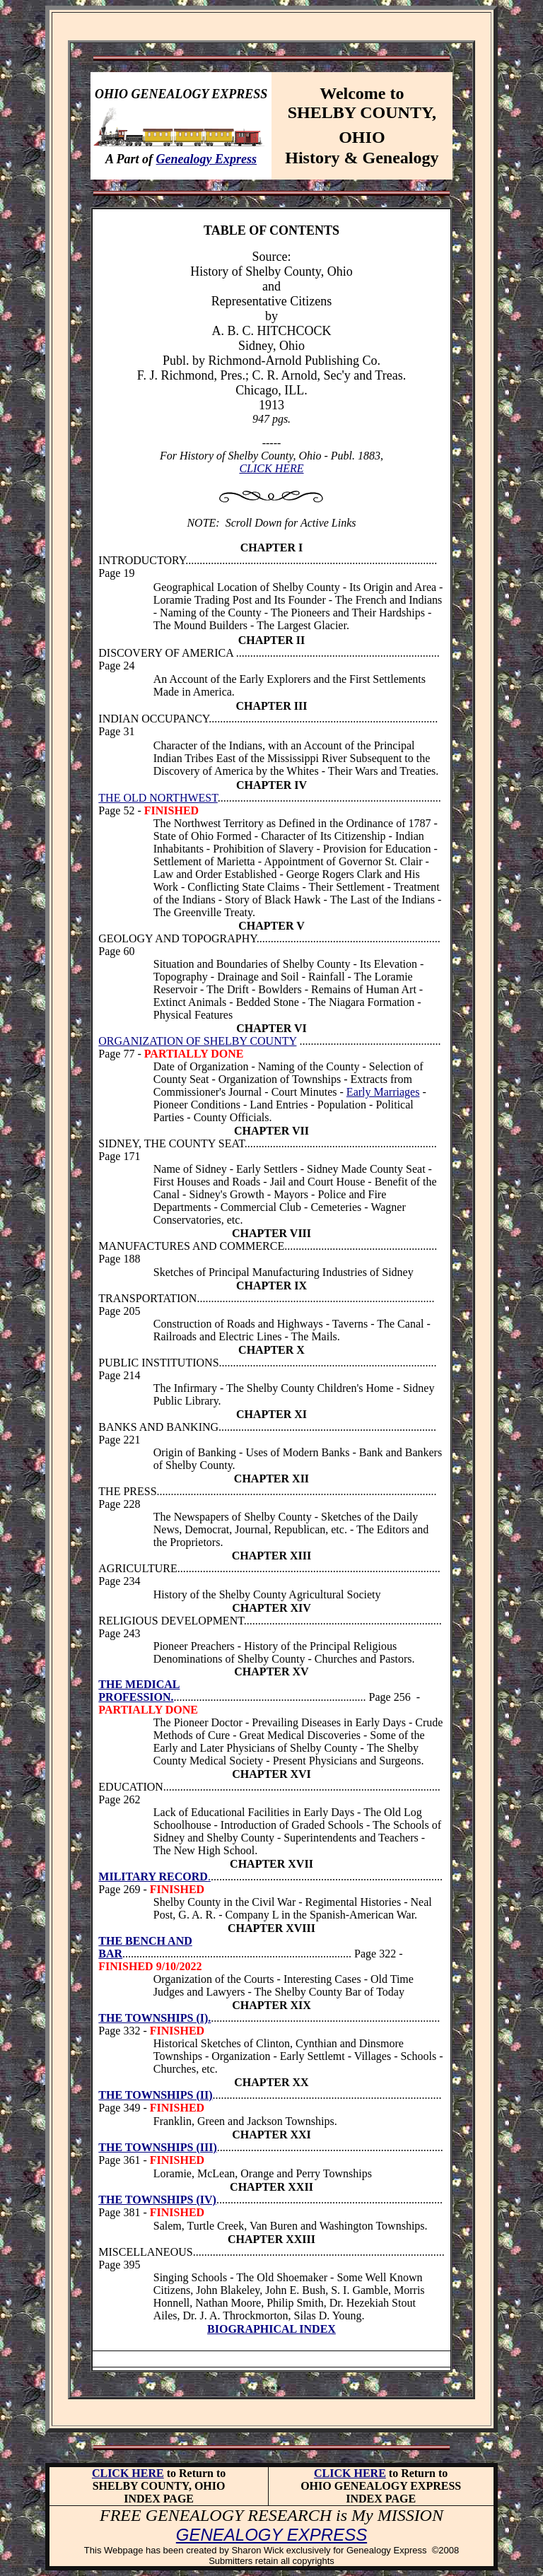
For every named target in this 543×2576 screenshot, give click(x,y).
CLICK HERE (271, 468)
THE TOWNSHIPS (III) (157, 2147)
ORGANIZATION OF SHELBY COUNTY (197, 1041)
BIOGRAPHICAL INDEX (271, 2329)
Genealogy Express (206, 159)
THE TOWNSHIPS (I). (154, 2018)
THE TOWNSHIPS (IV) (157, 2200)
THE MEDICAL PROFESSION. (139, 1690)
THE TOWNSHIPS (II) (155, 2095)
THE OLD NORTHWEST (158, 798)
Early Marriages (383, 1092)
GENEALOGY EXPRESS (271, 2534)
